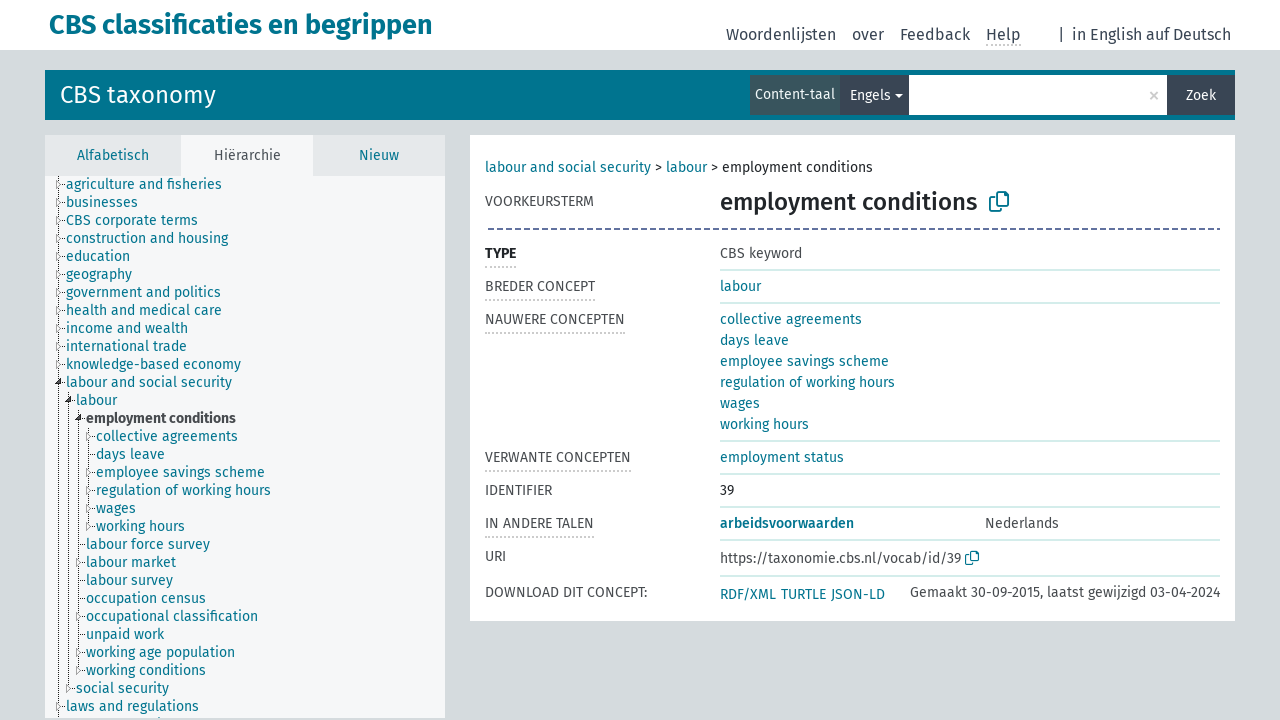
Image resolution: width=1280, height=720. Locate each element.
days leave (754, 340)
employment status (782, 457)
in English (1107, 34)
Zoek (1201, 95)
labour (686, 167)
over (868, 34)
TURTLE (803, 594)
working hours (764, 424)
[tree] (245, 447)
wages (740, 403)
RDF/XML (748, 594)
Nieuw (379, 155)
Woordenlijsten (781, 34)
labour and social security (568, 167)
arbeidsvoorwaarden (787, 523)
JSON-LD (858, 594)
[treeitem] (152, 185)
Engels (870, 95)
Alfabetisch (113, 155)
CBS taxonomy (138, 95)
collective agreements (791, 319)
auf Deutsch (1188, 34)
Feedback (935, 34)
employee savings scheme (804, 361)
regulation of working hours (807, 382)
